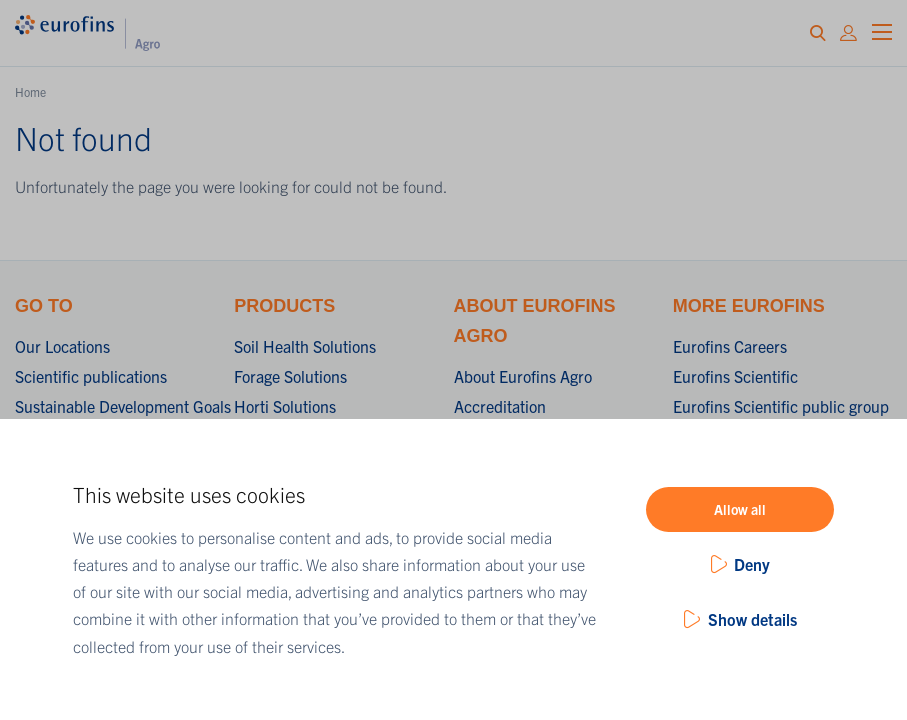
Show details (752, 619)
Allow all (740, 509)
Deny (752, 564)
